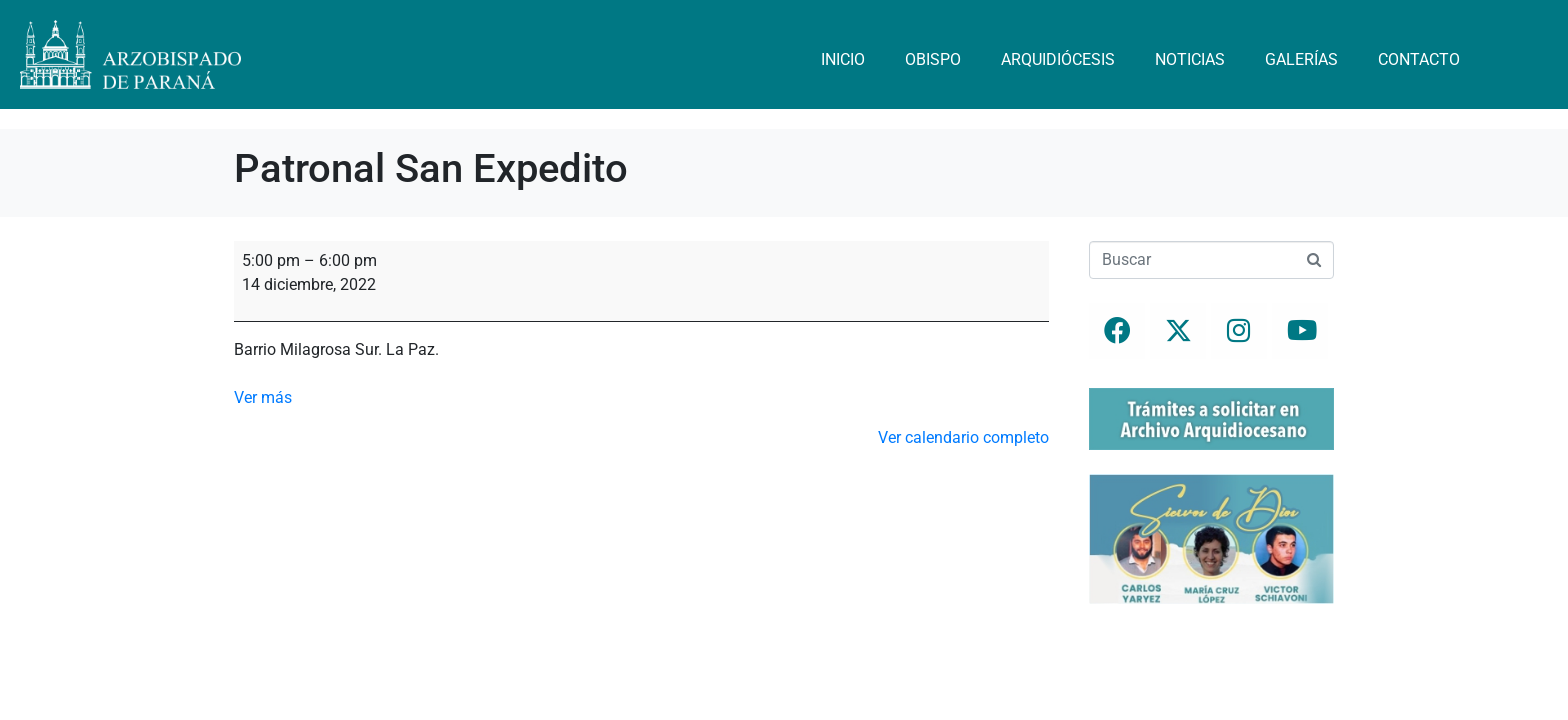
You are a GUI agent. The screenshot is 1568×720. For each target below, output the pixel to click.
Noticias (1190, 59)
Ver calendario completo (963, 437)
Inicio (843, 59)
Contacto (1419, 59)
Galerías (1301, 59)
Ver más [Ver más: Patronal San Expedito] (263, 397)
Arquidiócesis (1058, 59)
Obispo (933, 59)
